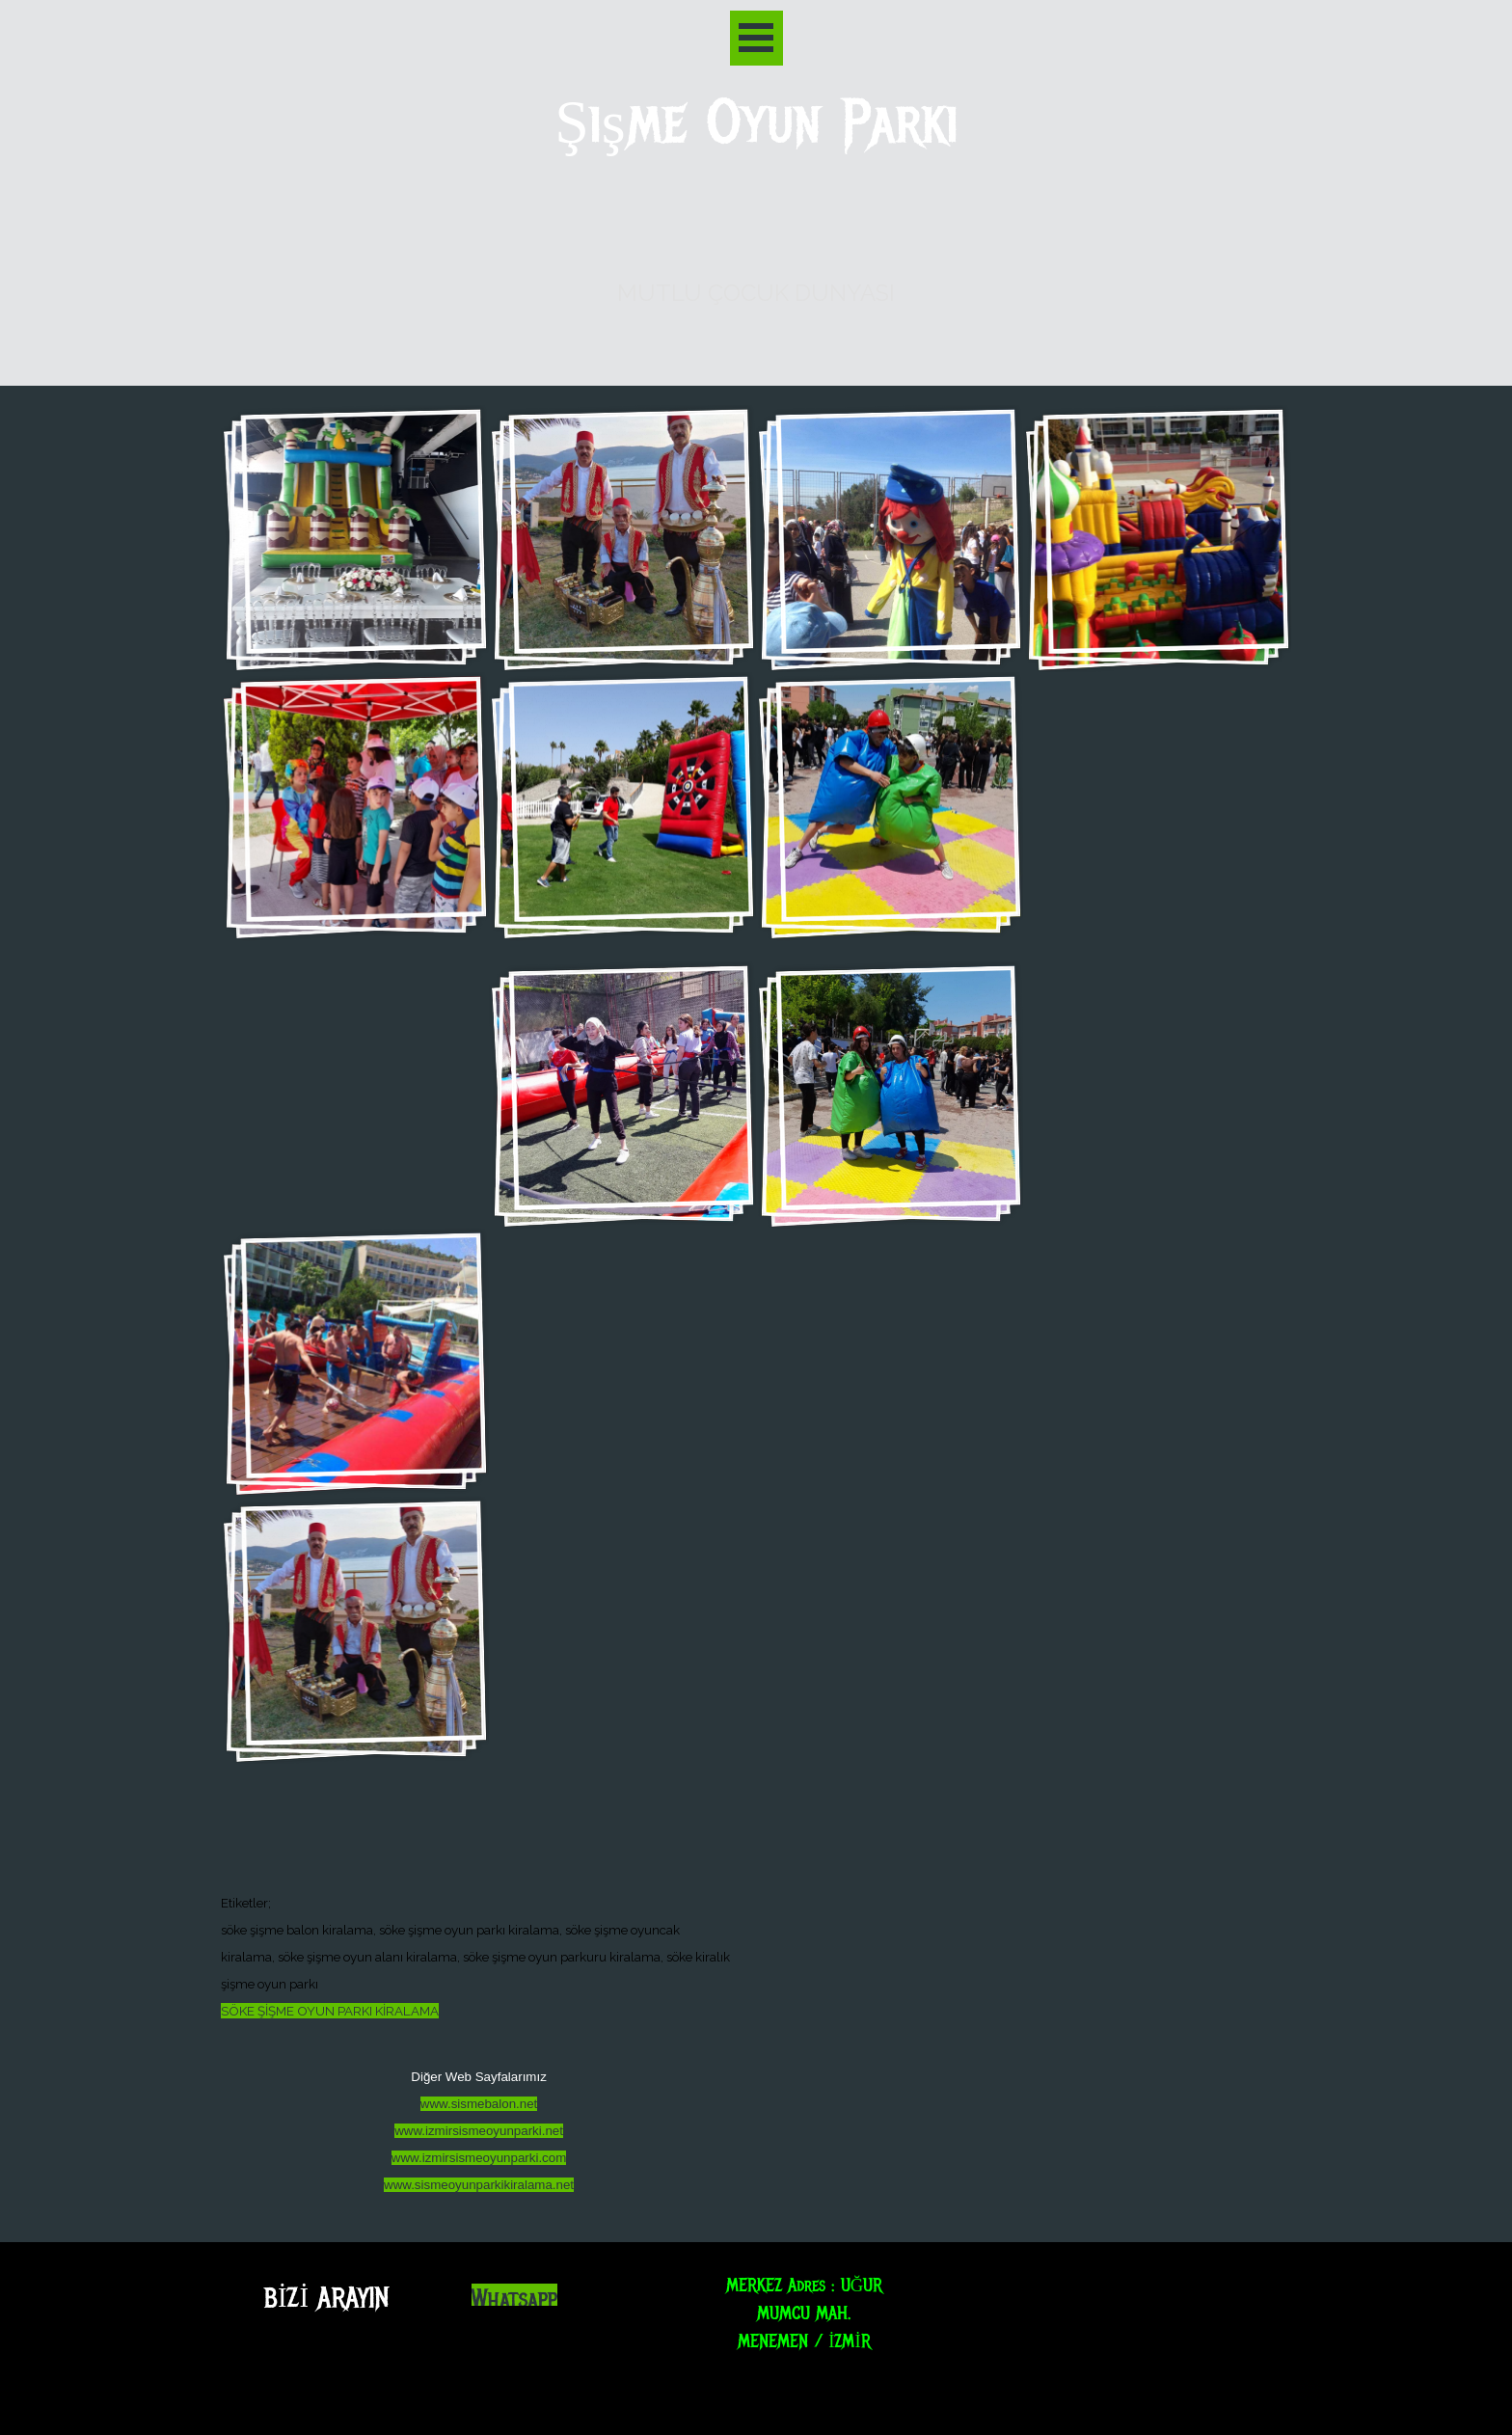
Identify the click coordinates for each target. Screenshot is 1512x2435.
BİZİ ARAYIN (326, 2297)
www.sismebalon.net (479, 2104)
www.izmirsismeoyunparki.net (478, 2131)
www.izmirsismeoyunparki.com (479, 2158)
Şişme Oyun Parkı (756, 123)
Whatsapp (514, 2299)
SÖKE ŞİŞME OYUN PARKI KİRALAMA (330, 2010)
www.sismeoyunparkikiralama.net (479, 2185)
